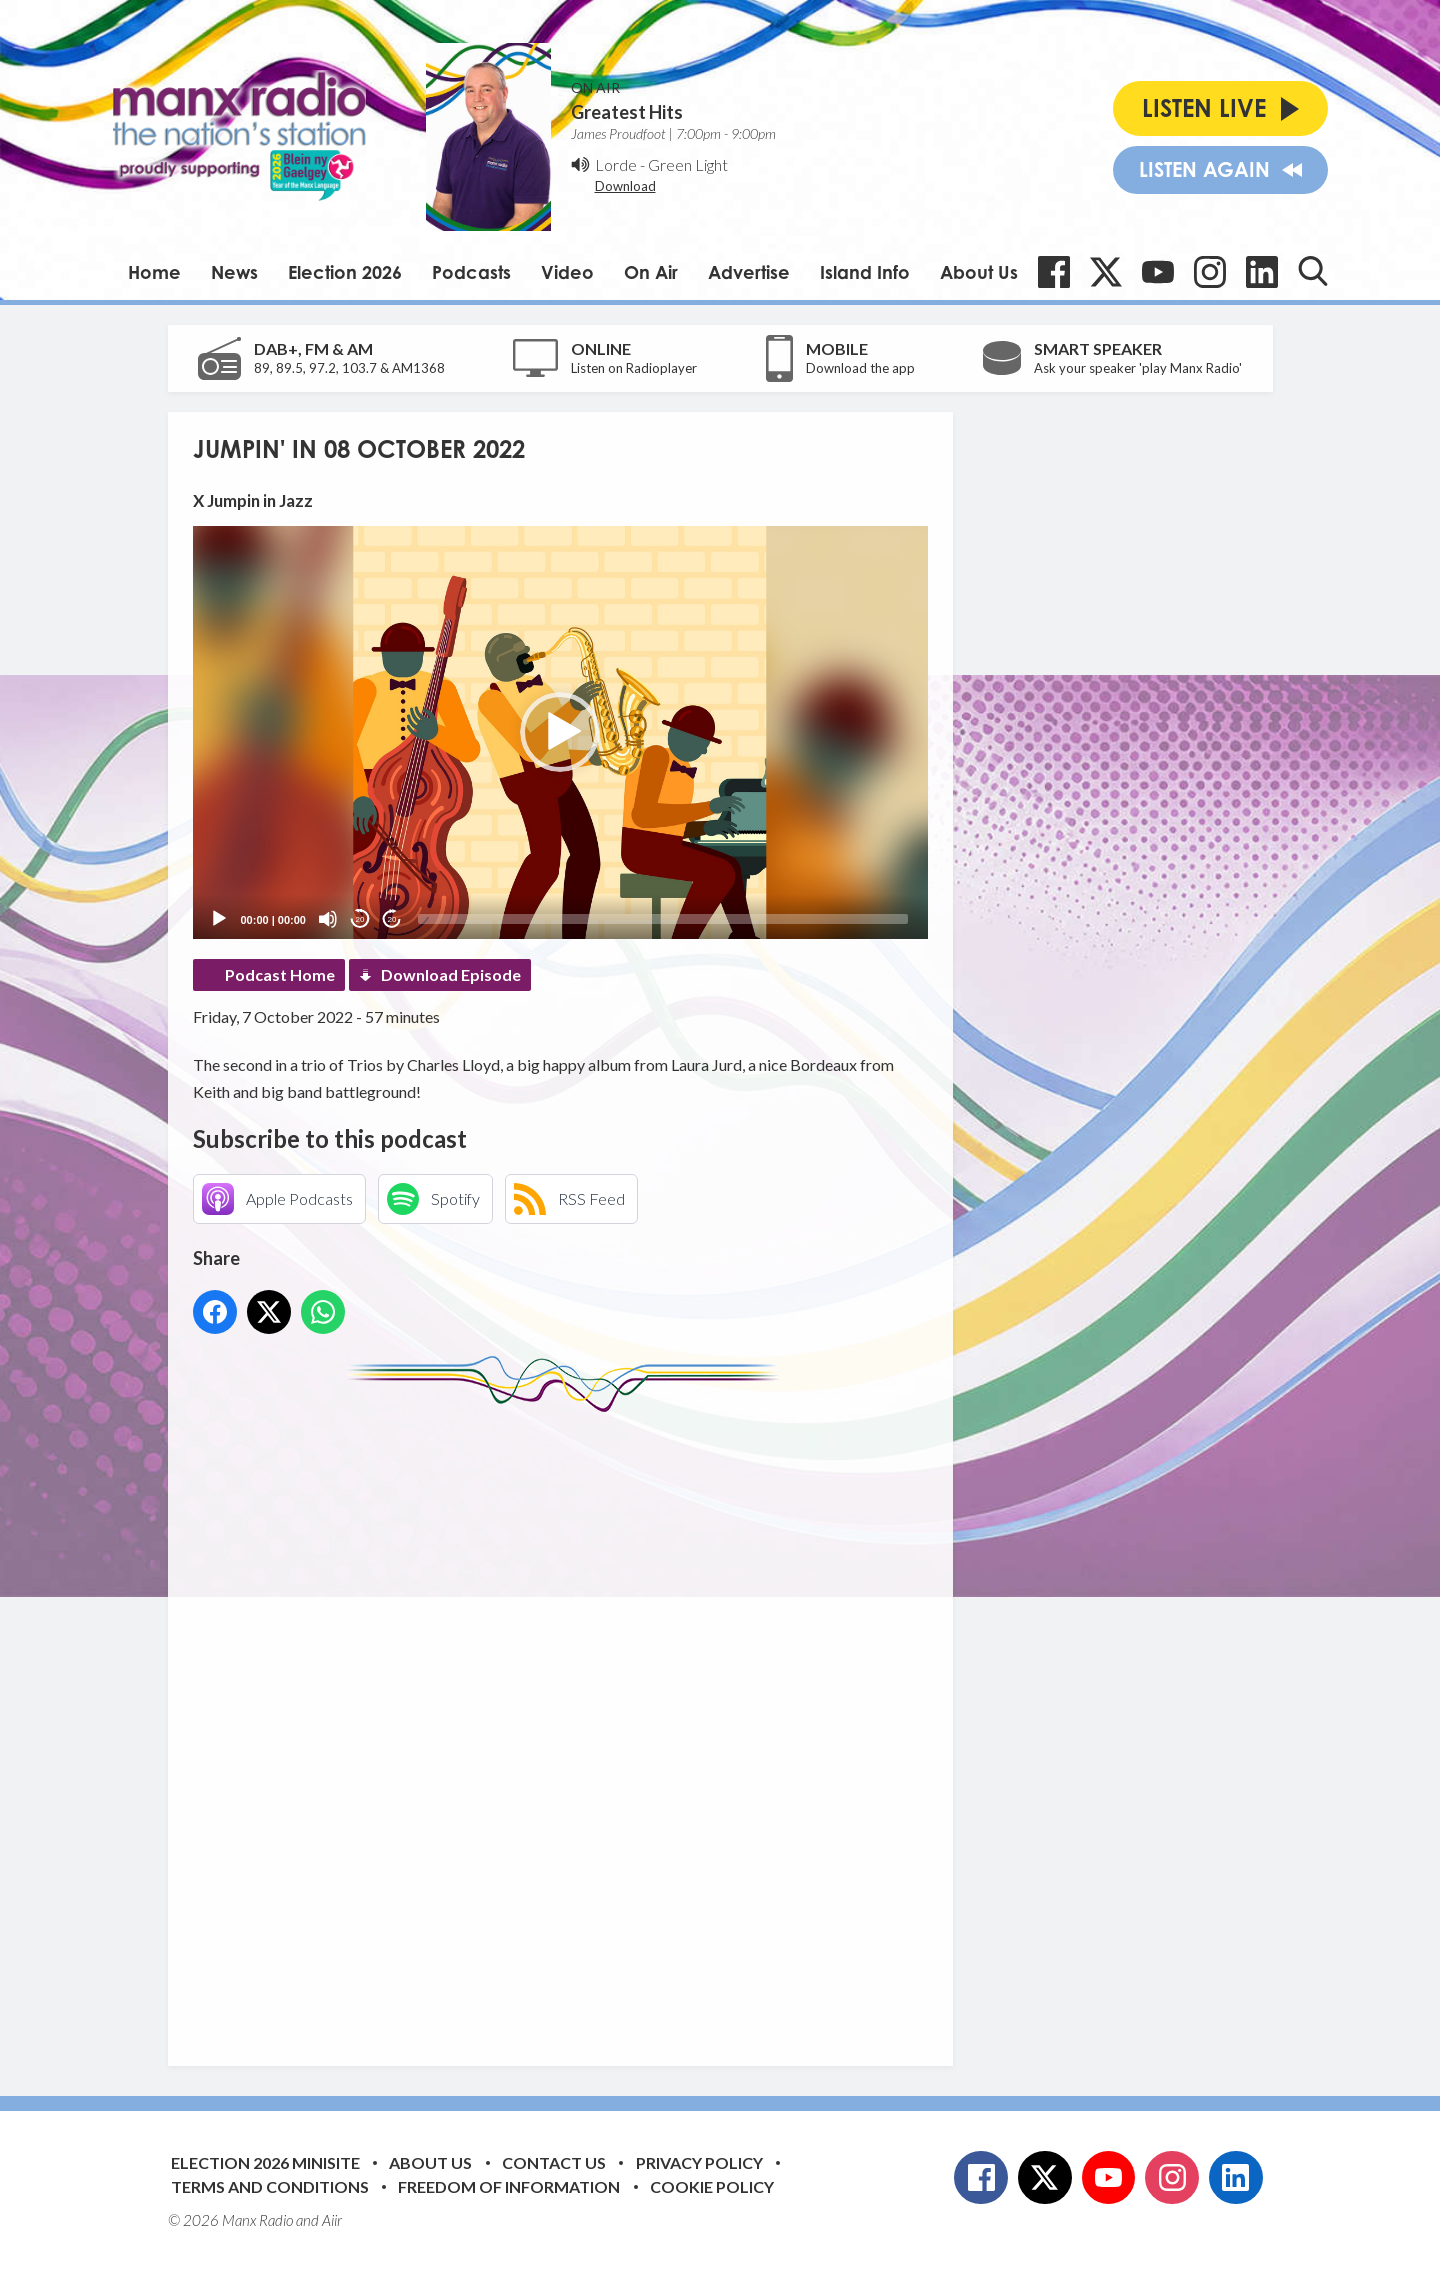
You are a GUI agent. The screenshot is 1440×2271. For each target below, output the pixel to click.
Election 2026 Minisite (265, 2162)
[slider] (663, 919)
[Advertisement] (568, 1724)
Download (625, 186)
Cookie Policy (712, 2186)
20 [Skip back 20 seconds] (360, 919)
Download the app (860, 368)
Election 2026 (345, 272)
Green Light (688, 164)
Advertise (749, 272)
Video (567, 272)
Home (154, 272)
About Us (979, 272)
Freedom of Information (509, 2186)
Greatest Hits (627, 112)
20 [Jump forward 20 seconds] (392, 919)
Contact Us (554, 2162)
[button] (560, 732)
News (234, 272)
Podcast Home (280, 974)
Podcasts (471, 272)
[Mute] (328, 919)
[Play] (219, 919)
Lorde (616, 164)
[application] (560, 732)
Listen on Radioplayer (634, 368)
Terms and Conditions (270, 2186)
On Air (651, 272)
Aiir (332, 2220)
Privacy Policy (699, 2162)
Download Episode (451, 974)
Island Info (865, 272)
